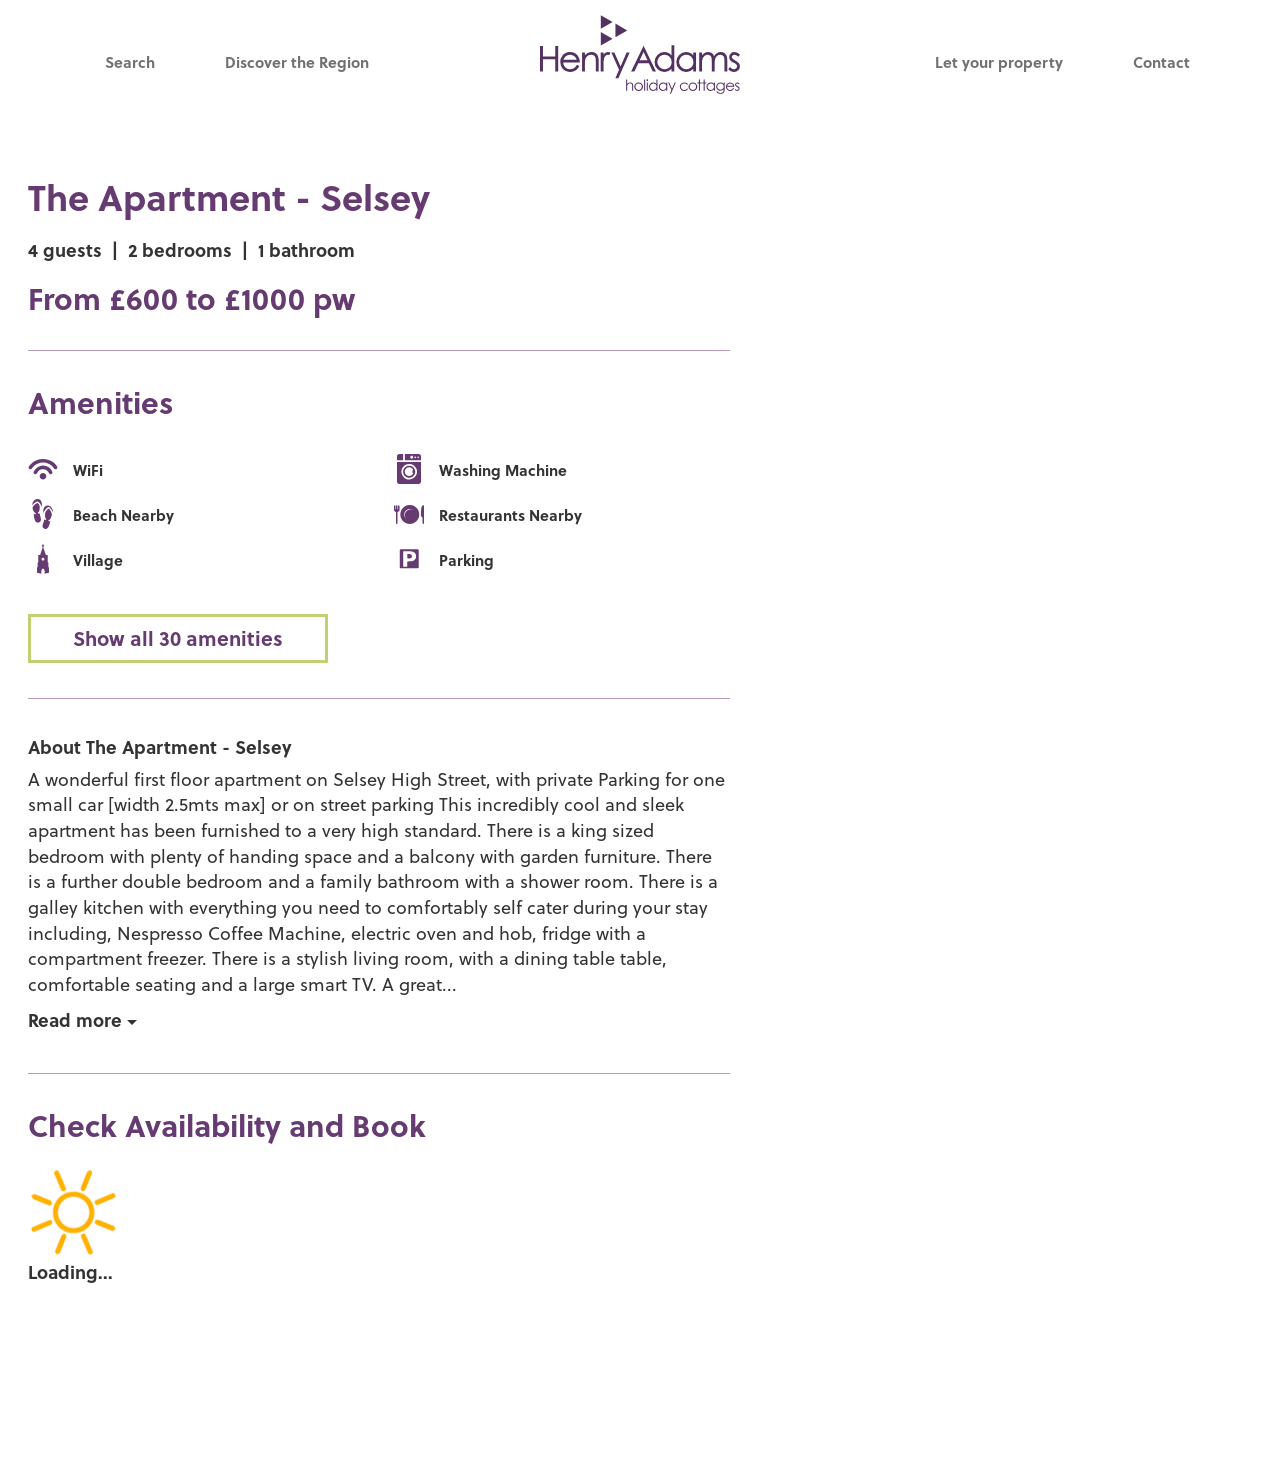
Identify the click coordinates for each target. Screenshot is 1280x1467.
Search (130, 62)
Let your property (999, 62)
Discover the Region (297, 62)
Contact (1161, 62)
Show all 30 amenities (178, 638)
